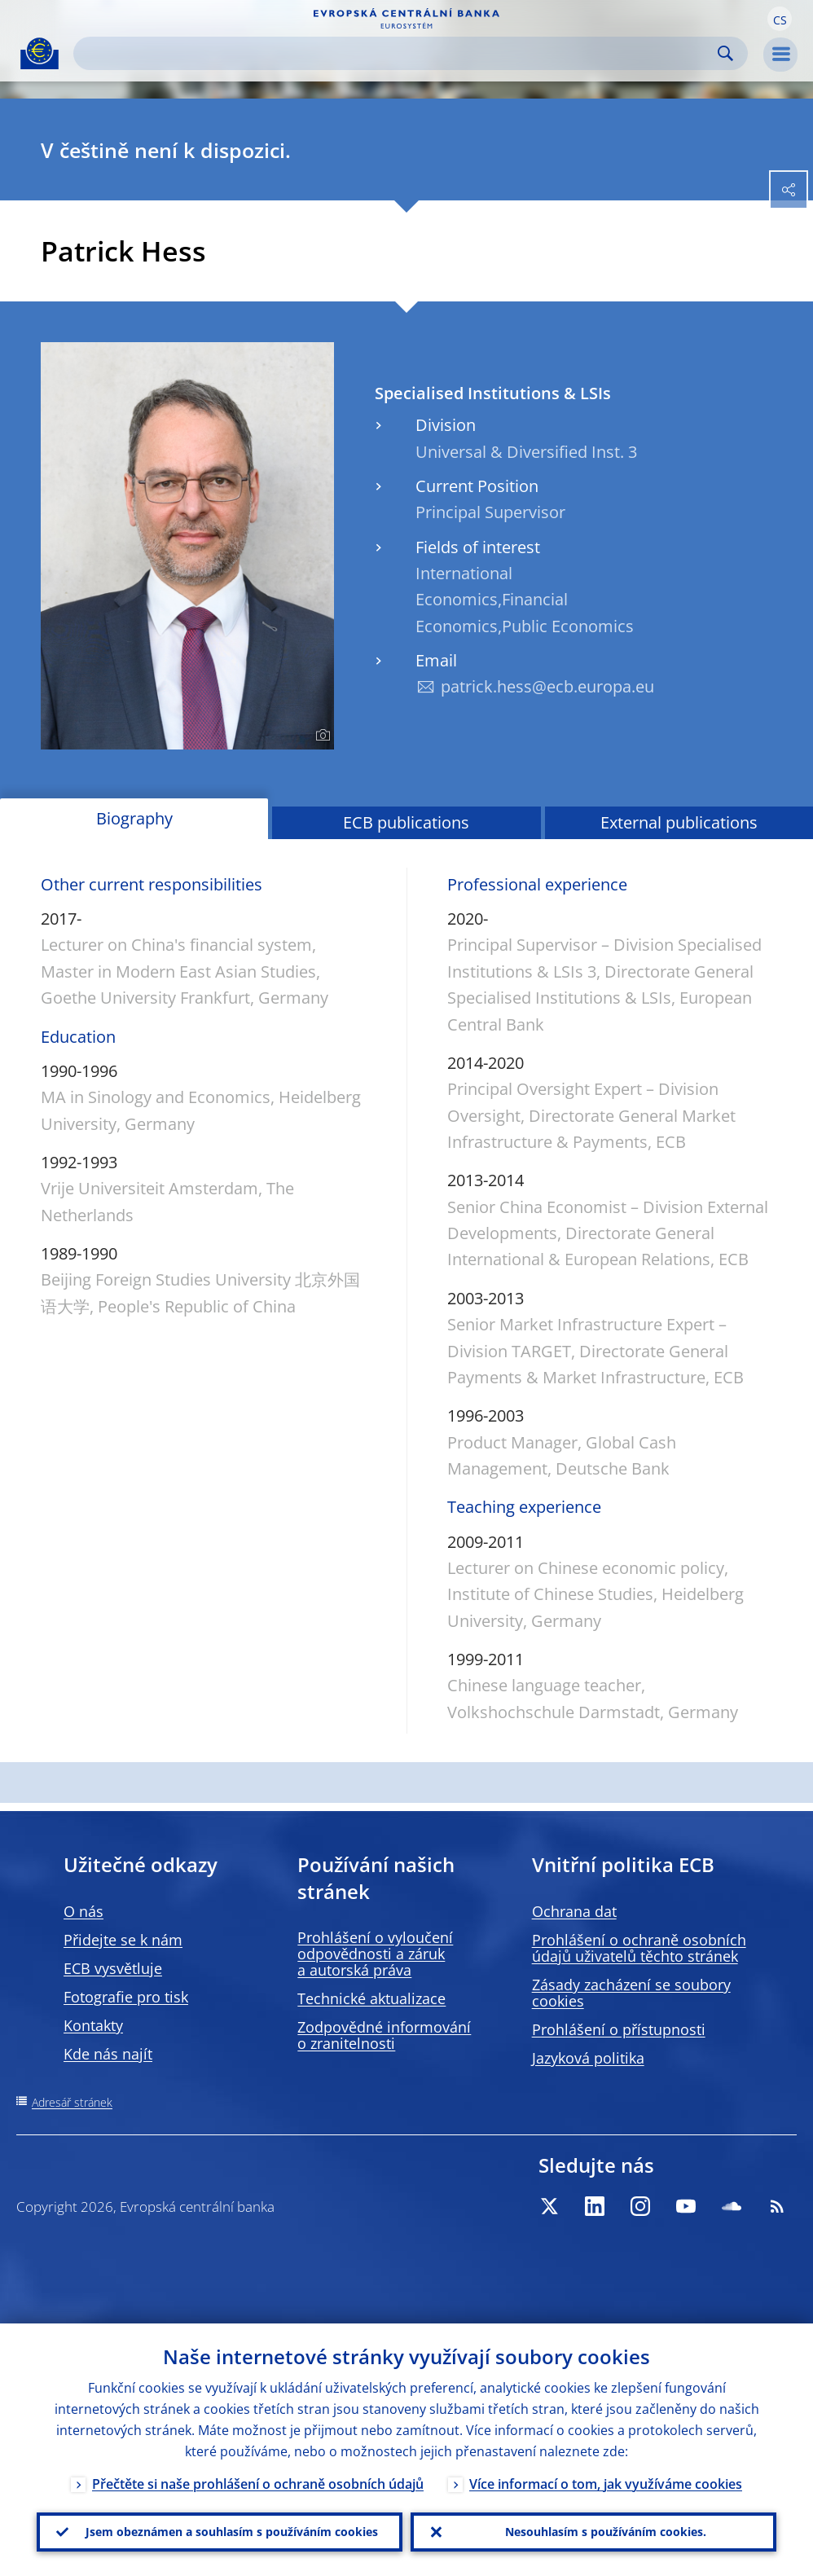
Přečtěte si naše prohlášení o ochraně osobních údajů (258, 2484)
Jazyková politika (588, 2058)
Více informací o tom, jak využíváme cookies (605, 2484)
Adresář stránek (72, 2102)
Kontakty (93, 2025)
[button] (779, 19)
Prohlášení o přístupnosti (618, 2029)
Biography (134, 818)
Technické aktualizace (371, 1998)
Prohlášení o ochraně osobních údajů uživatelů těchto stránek (639, 1948)
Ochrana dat (574, 1911)
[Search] (397, 53)
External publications (679, 822)
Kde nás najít (108, 2054)
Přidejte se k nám (123, 1940)
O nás (83, 1911)
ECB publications (406, 822)
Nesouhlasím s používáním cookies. (605, 2531)
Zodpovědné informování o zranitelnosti (384, 2035)
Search (725, 53)
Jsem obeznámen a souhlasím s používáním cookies (232, 2531)
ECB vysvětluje (113, 1968)
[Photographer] (320, 735)
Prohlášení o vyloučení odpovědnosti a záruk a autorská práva (375, 1954)
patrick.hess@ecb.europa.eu (547, 686)
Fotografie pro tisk (126, 1997)
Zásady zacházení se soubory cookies (631, 1993)
